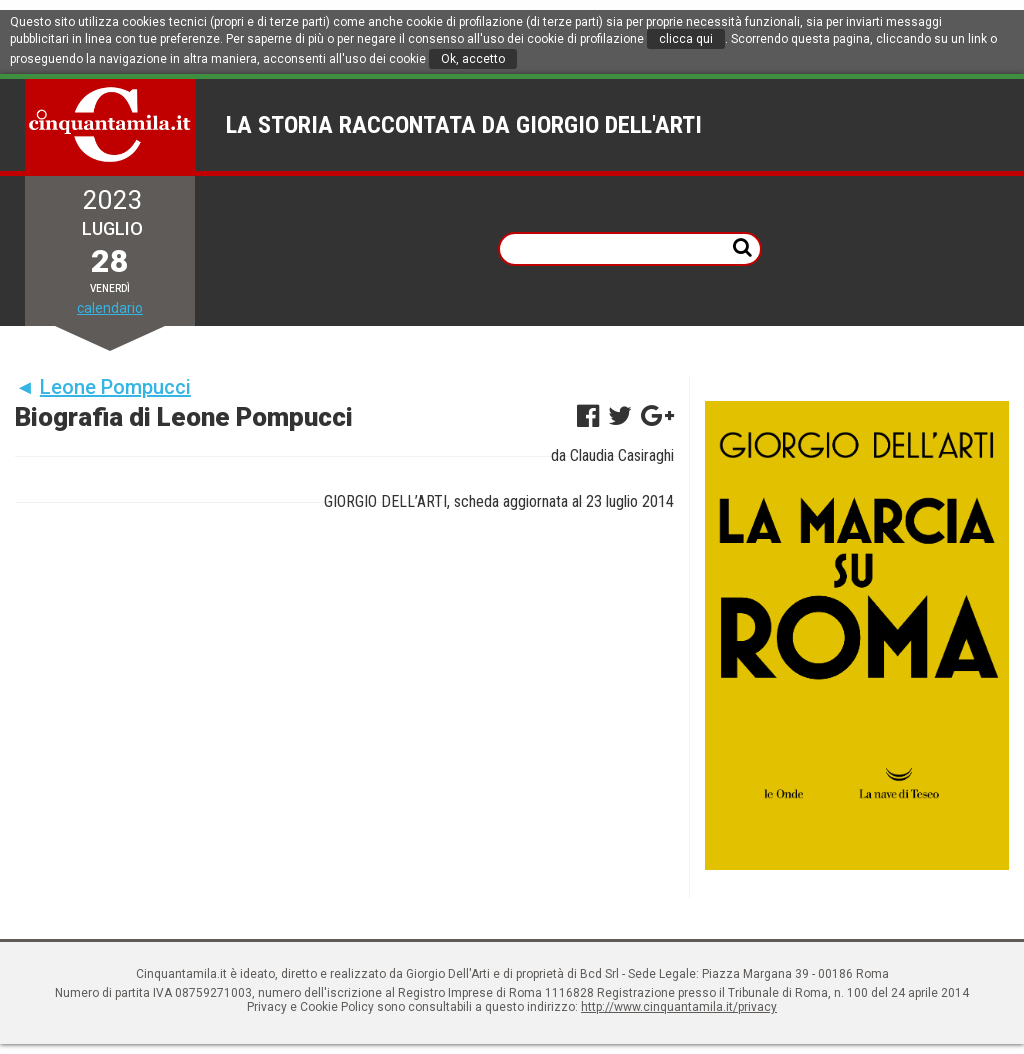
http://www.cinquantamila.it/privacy (679, 1007)
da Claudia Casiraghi (612, 455)
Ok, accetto (473, 59)
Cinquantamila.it (111, 125)
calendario (110, 308)
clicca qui (686, 39)
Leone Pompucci (115, 387)
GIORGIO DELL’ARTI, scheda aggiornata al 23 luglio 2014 (499, 501)
